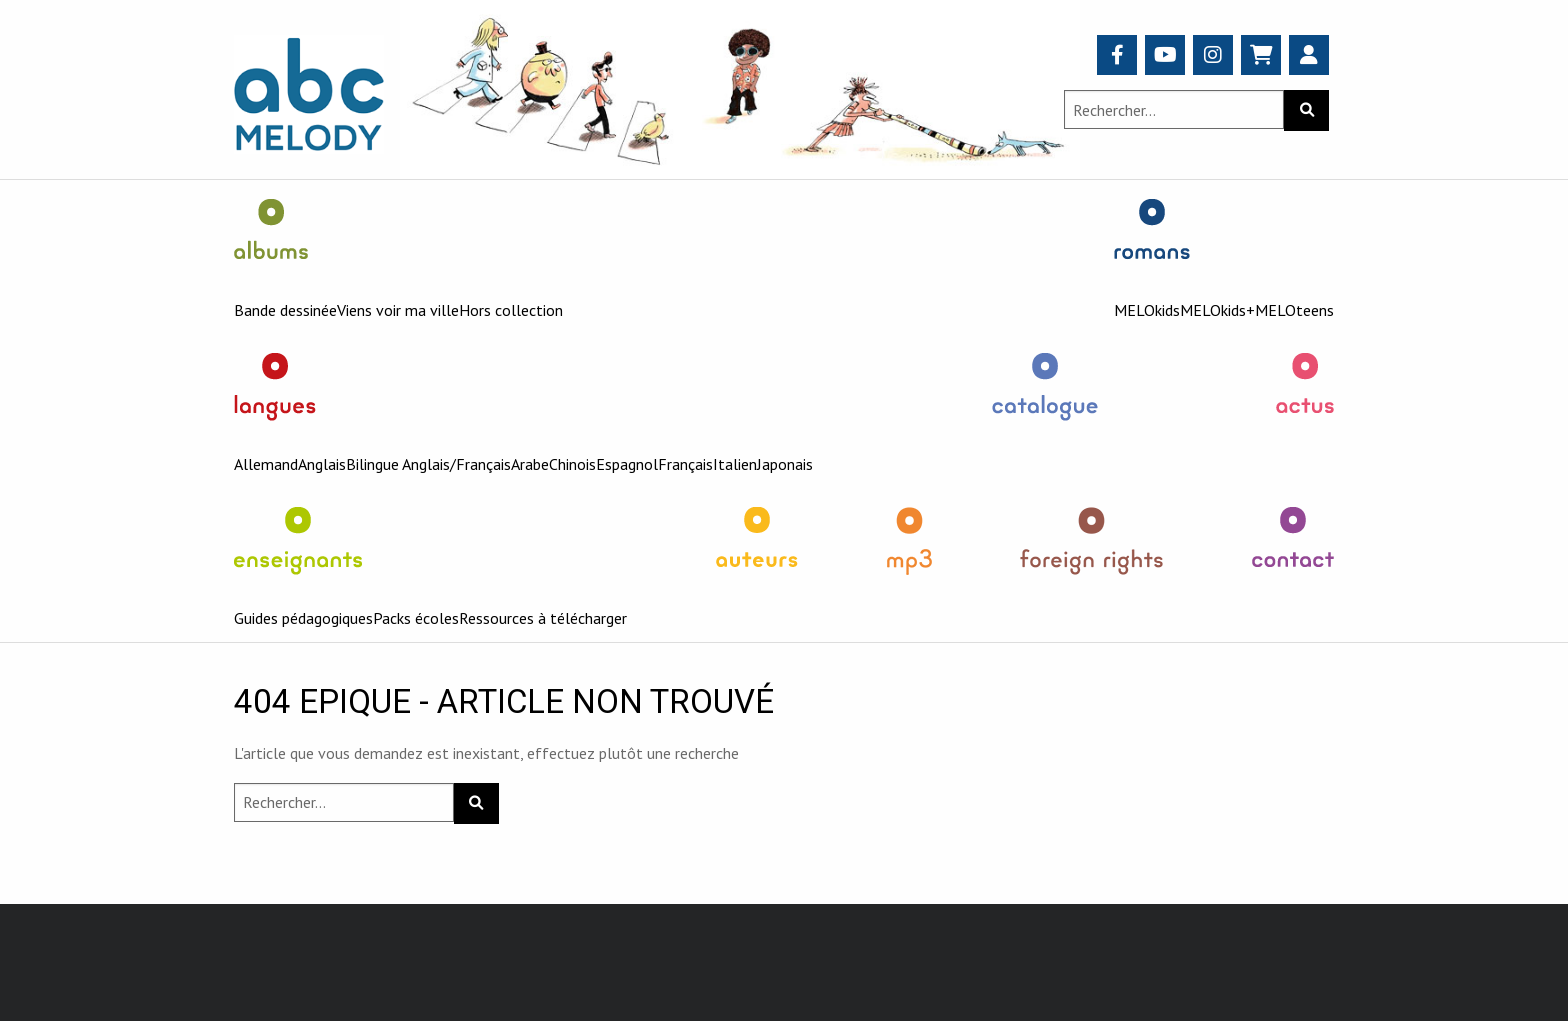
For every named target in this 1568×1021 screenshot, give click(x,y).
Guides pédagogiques (303, 618)
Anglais (322, 464)
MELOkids (1147, 310)
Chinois (572, 464)
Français (685, 464)
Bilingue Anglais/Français (428, 464)
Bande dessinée (285, 310)
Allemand (266, 464)
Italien (735, 464)
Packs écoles (416, 618)
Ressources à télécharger (543, 618)
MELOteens (1294, 310)
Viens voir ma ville (398, 310)
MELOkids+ (1217, 310)
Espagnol (627, 464)
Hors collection (511, 310)
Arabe (530, 464)
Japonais (785, 464)
